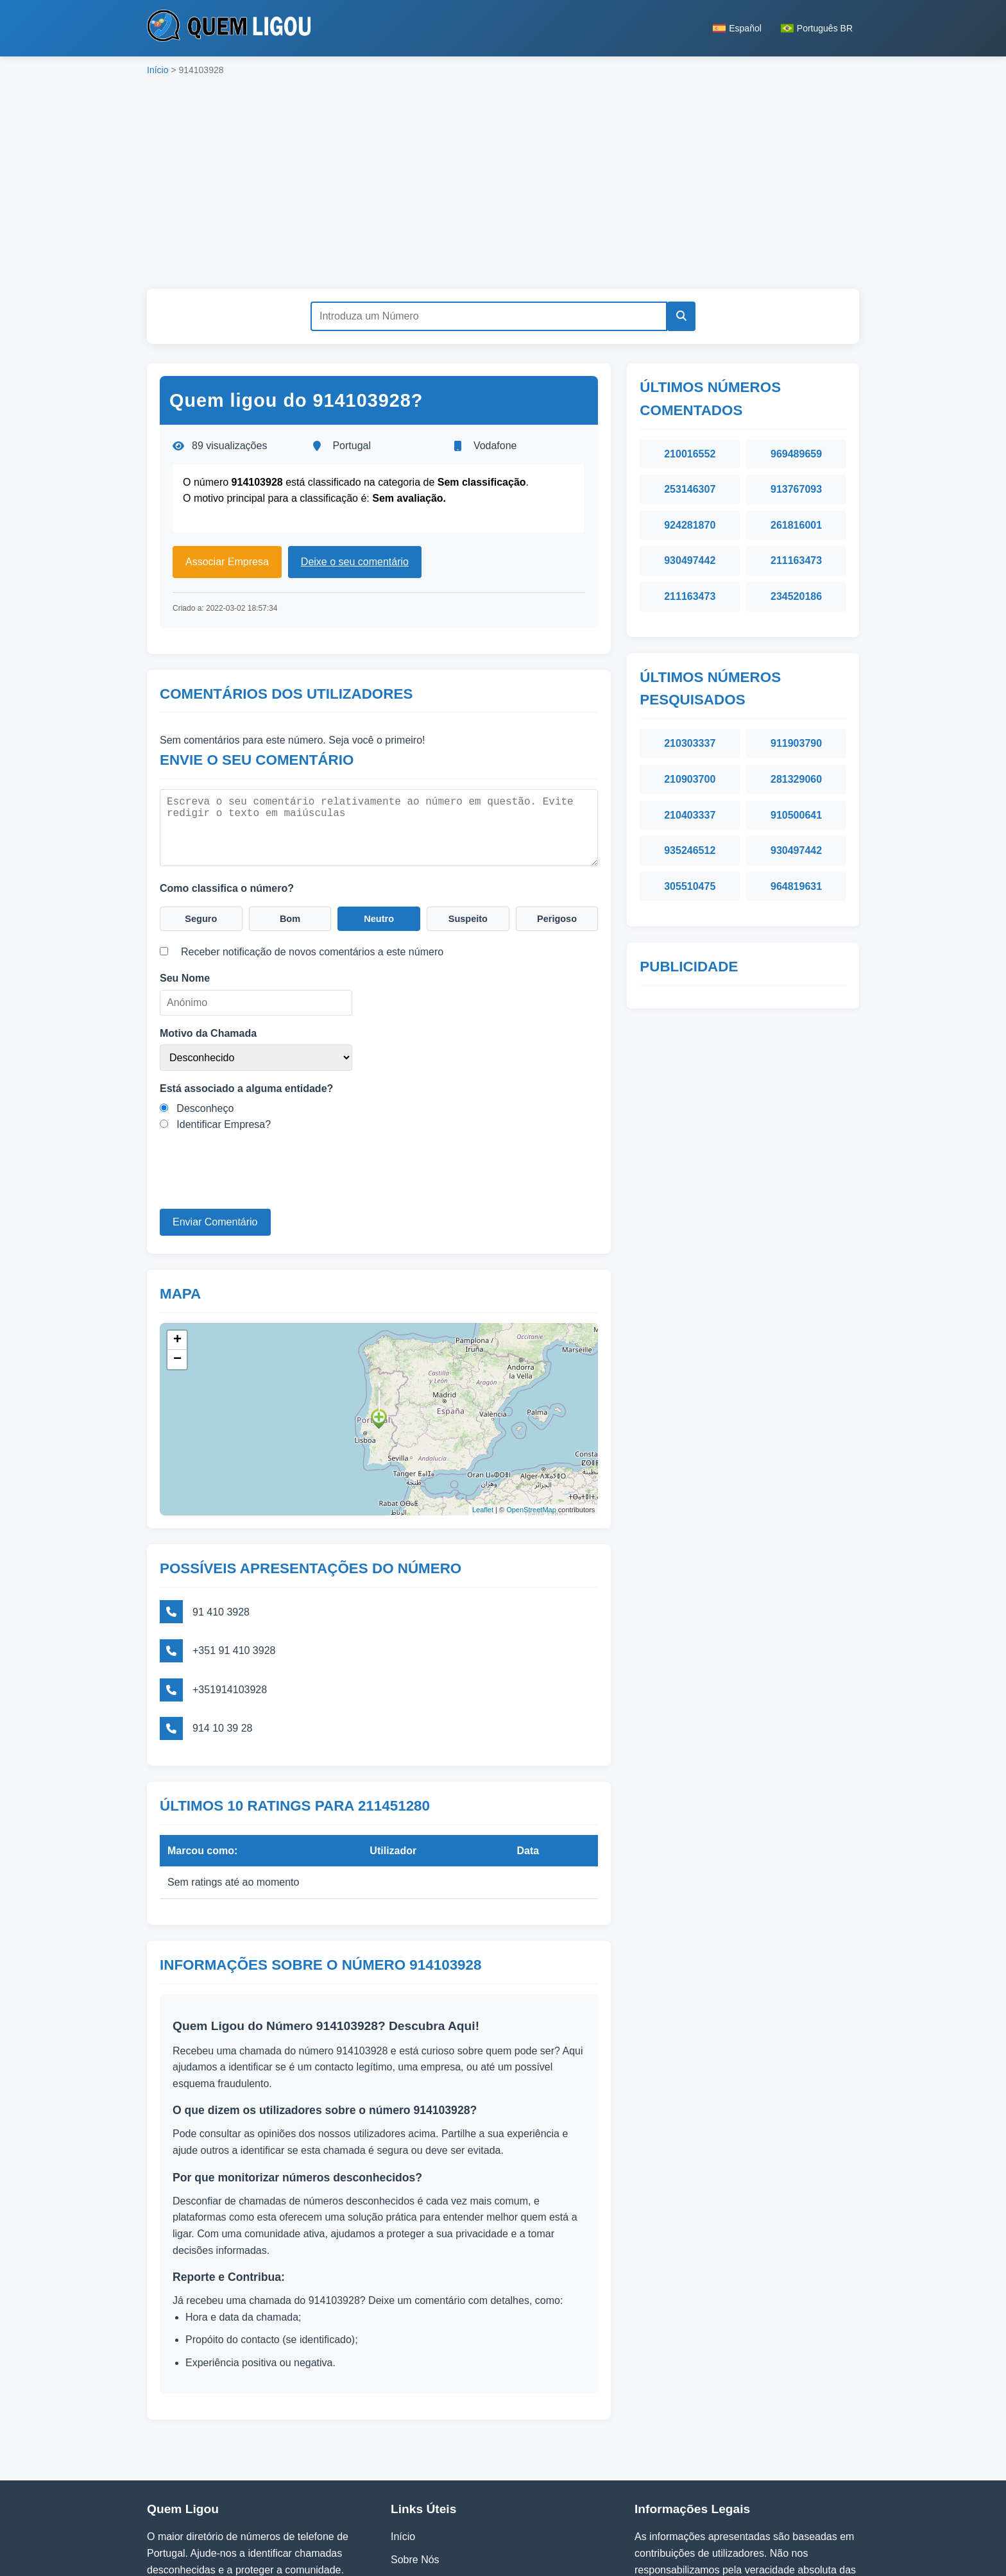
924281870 (689, 525)
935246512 (689, 850)
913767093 (796, 489)
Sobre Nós (415, 2453)
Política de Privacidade (443, 2476)
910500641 (796, 815)
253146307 (689, 489)
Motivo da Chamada (208, 1031)
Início (157, 70)
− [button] (177, 1353)
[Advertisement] (503, 186)
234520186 (796, 596)
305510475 (689, 886)
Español (737, 28)
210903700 (689, 779)
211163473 (796, 560)
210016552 (689, 453)
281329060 (796, 779)
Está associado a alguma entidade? (246, 1087)
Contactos (414, 2499)
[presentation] (257, 1182)
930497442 (689, 560)
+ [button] (177, 1333)
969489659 (796, 453)
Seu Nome (185, 976)
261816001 (796, 525)
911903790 (796, 743)
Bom (290, 915)
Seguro (201, 915)
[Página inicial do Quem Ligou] (229, 28)
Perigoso (557, 915)
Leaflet (482, 1504)
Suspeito (468, 915)
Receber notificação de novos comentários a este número (312, 950)
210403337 (689, 815)
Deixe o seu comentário (355, 561)
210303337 (689, 743)
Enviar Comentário (215, 1220)
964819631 (796, 886)
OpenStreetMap (531, 1504)
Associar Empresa (227, 561)
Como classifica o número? (227, 883)
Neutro (379, 915)
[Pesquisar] (677, 316)
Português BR (817, 28)
